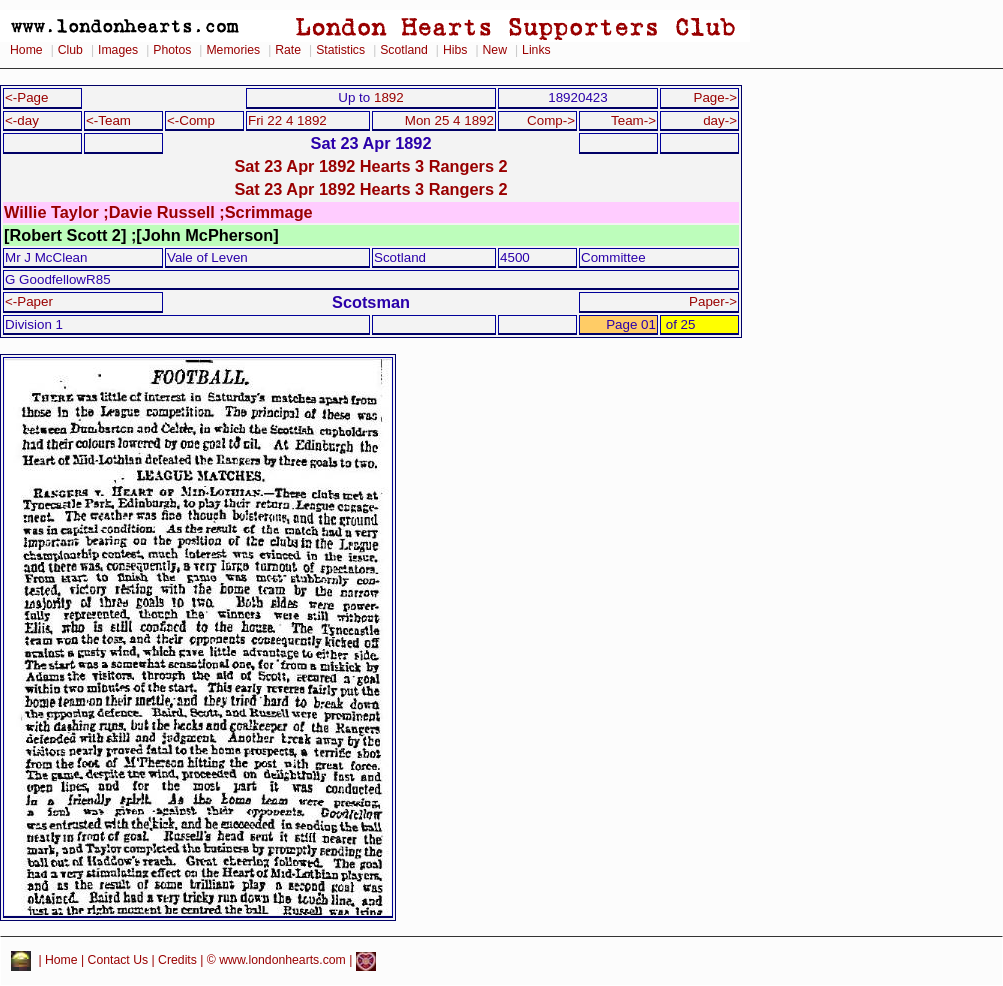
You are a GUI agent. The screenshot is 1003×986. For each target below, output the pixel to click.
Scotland (404, 50)
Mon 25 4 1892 (449, 120)
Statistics (340, 50)
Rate (288, 50)
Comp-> (551, 120)
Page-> (715, 97)
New (495, 50)
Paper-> (713, 301)
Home (26, 50)
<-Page (27, 97)
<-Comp (191, 120)
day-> (720, 120)
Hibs (455, 50)
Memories (233, 50)
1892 (389, 97)
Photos (172, 50)
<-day (22, 120)
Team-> (633, 120)
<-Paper (29, 301)
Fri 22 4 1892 (287, 120)
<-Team (108, 120)
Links (536, 50)
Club (70, 50)
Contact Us (118, 961)
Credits (177, 961)
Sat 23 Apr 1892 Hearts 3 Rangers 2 (370, 166)
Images (118, 50)
